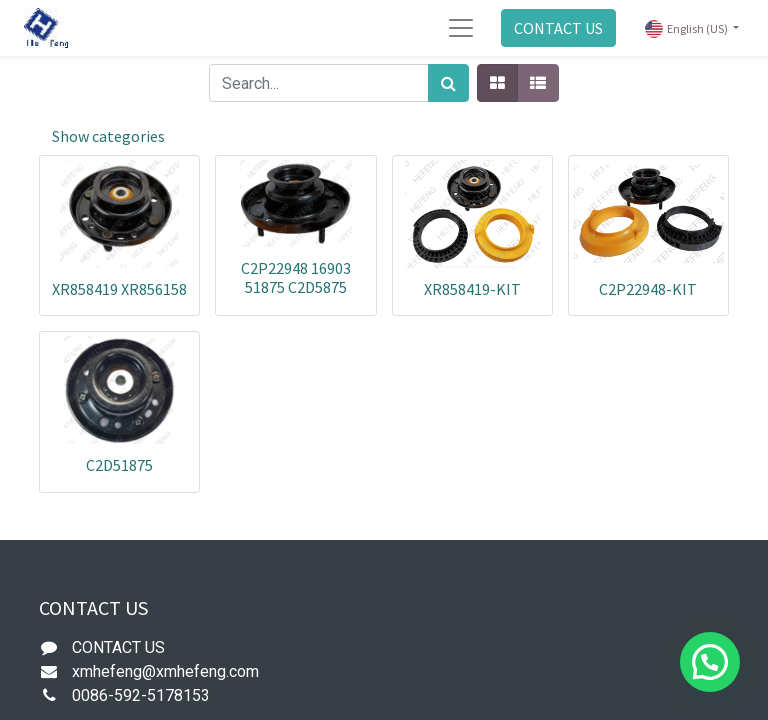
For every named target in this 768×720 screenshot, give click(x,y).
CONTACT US (558, 28)
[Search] (448, 83)
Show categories (108, 136)
